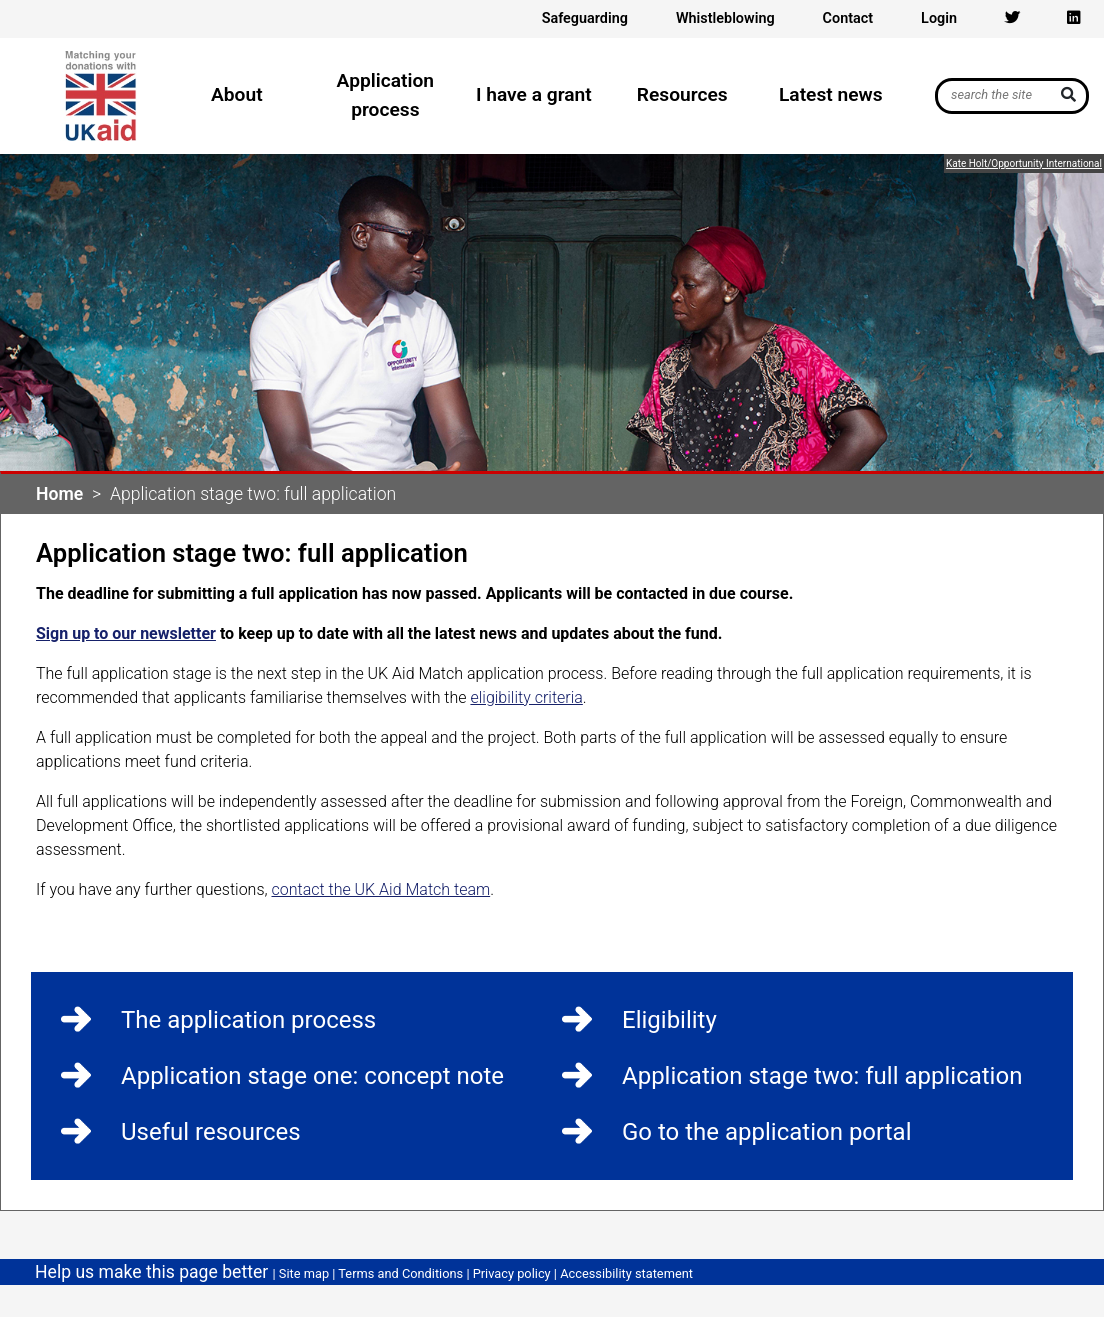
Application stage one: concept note (312, 1076)
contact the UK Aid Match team (380, 889)
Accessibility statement (625, 1273)
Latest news (831, 94)
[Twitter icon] (1012, 19)
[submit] (1068, 95)
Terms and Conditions (399, 1273)
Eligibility (669, 1020)
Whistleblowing (725, 18)
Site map (302, 1273)
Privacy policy (510, 1273)
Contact (848, 18)
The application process (248, 1020)
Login (939, 18)
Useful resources (211, 1132)
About (237, 94)
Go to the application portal (767, 1132)
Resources (682, 94)
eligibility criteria (526, 697)
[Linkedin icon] (1073, 19)
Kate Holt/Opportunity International (1024, 163)
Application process (385, 95)
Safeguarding (585, 18)
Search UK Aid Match (934, 77)
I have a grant (534, 94)
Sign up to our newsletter (126, 633)
